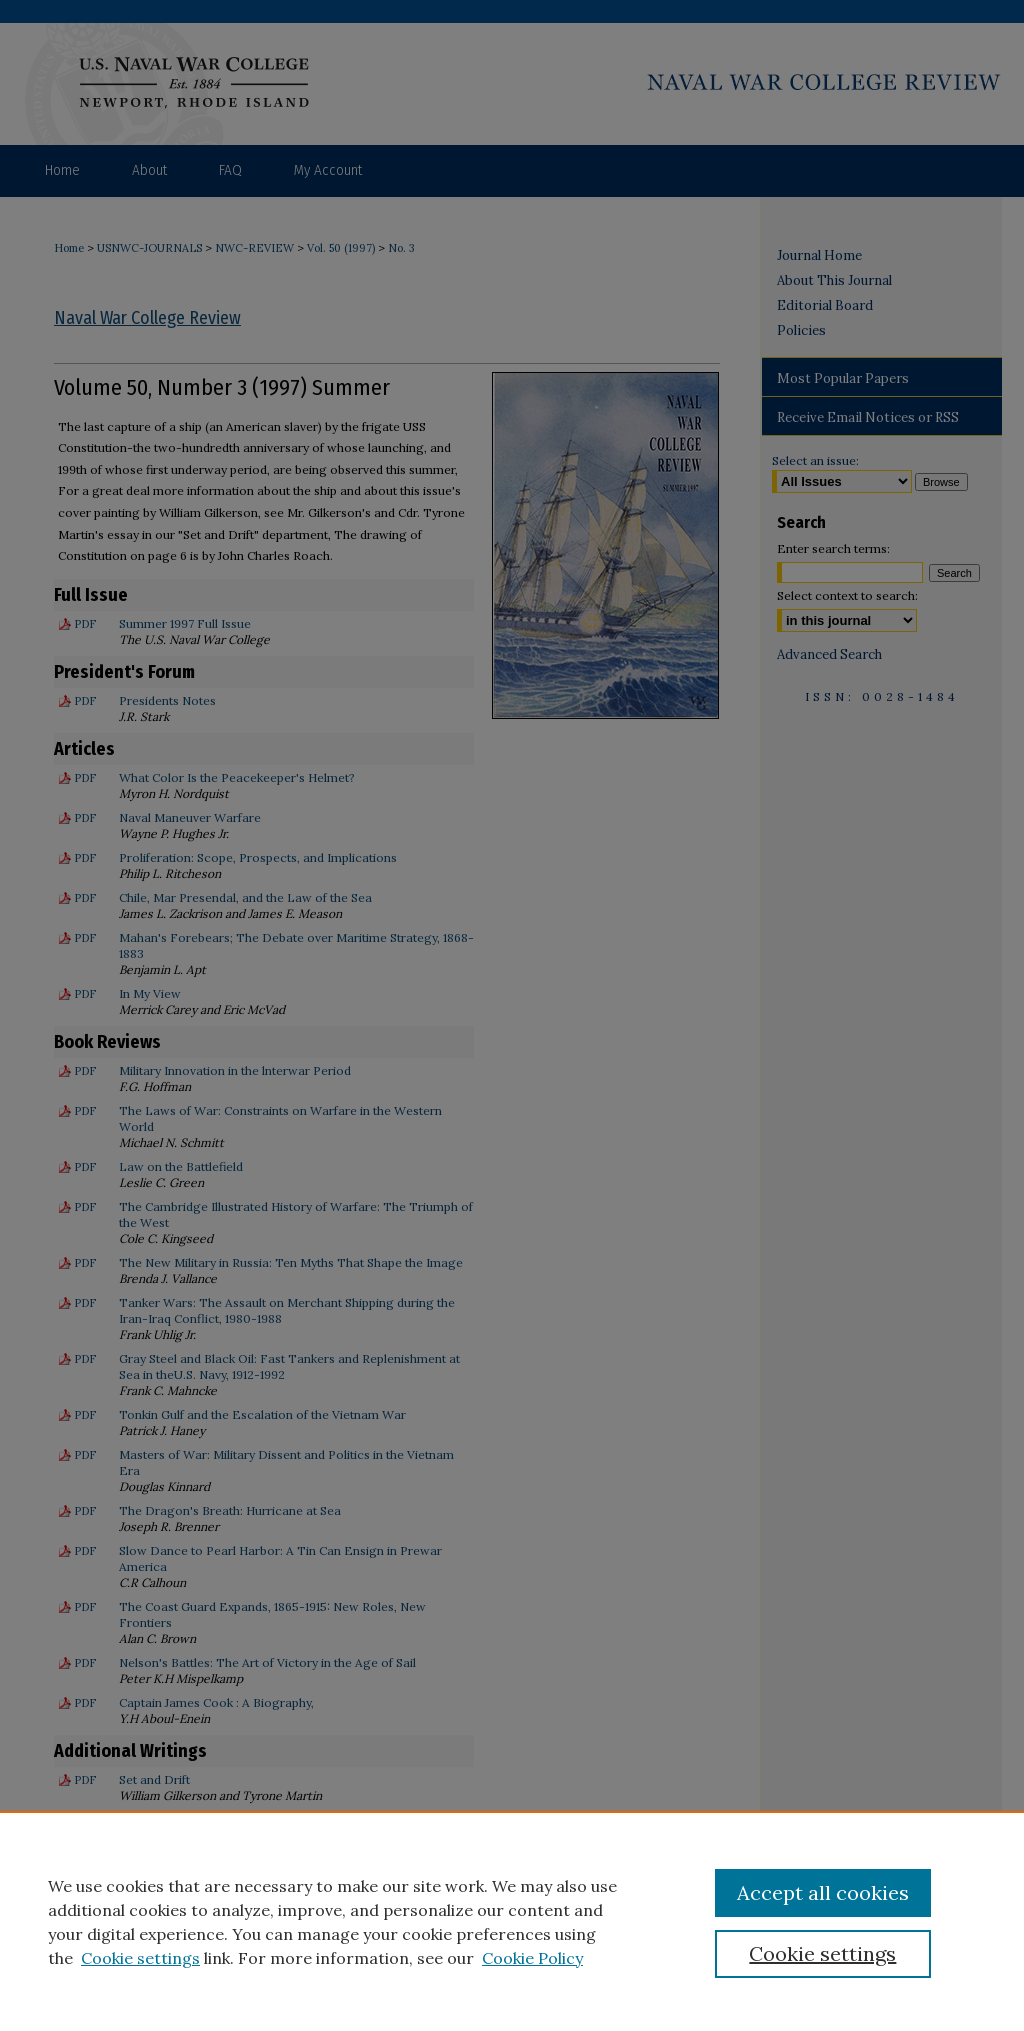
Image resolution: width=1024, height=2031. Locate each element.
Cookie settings (140, 1958)
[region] (512, 1921)
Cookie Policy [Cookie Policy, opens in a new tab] (532, 1958)
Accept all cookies (823, 1892)
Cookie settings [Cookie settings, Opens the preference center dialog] (822, 1953)
